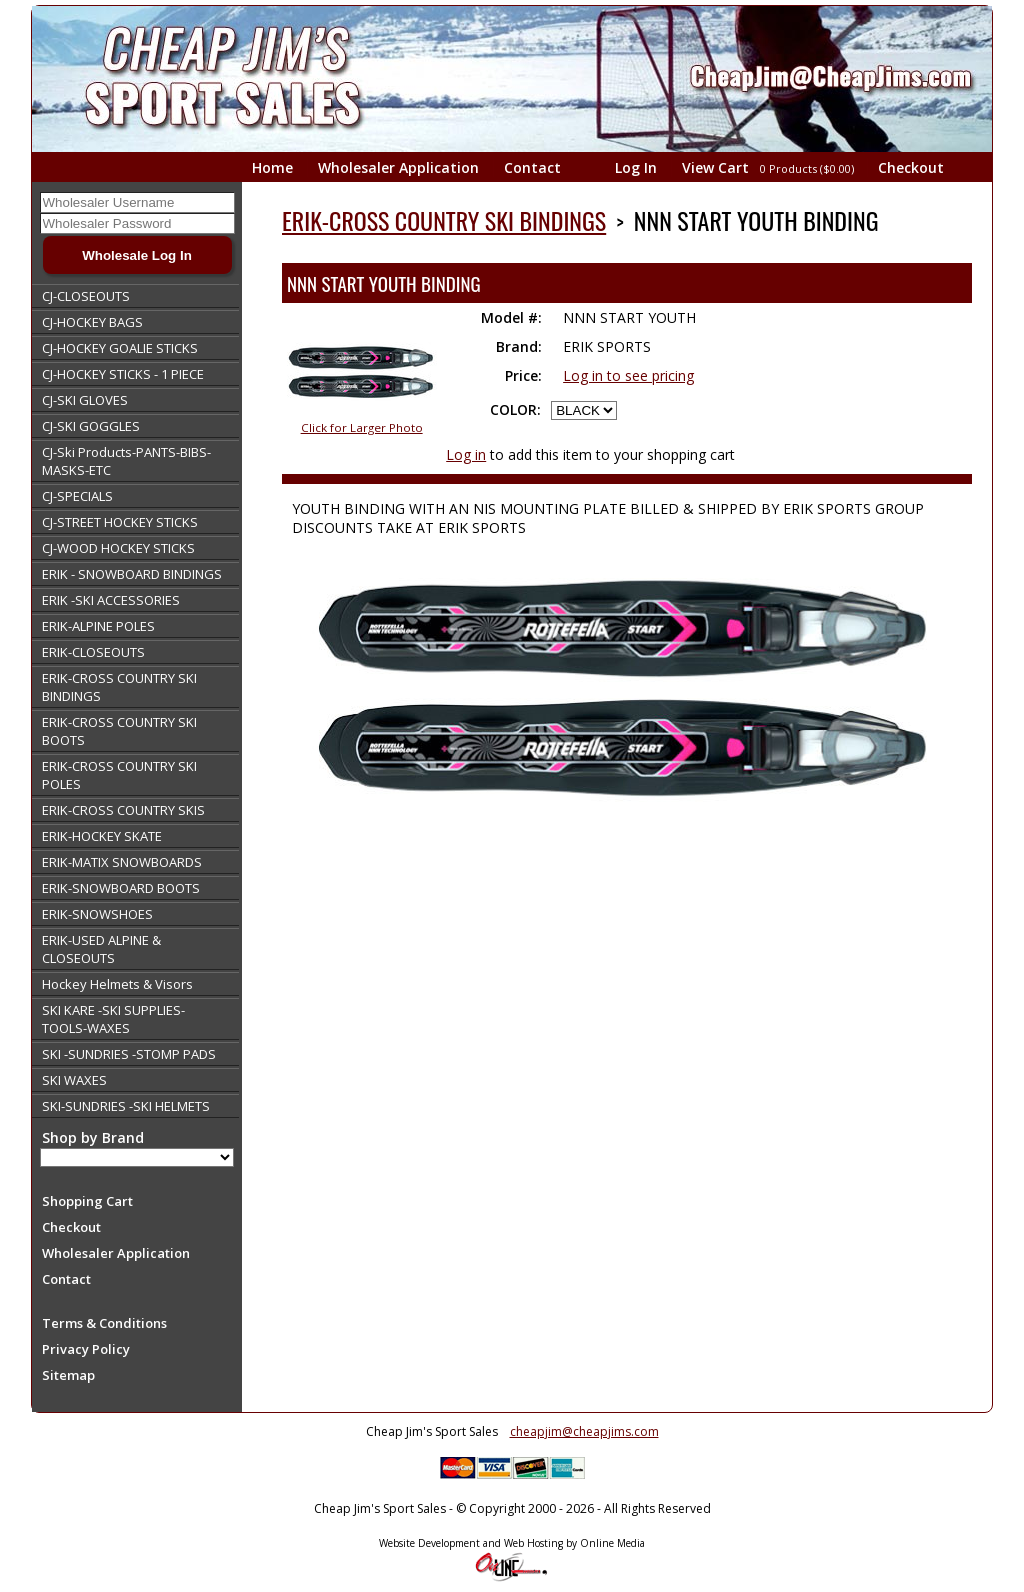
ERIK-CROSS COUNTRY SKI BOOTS (119, 731)
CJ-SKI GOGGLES (91, 426)
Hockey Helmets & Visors (117, 984)
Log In (636, 167)
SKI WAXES (74, 1080)
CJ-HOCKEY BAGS (92, 322)
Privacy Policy (86, 1349)
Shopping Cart (87, 1201)
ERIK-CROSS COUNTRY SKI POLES (119, 775)
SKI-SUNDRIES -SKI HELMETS (126, 1106)
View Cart (769, 167)
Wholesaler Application (398, 167)
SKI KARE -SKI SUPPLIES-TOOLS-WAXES (113, 1019)
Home (272, 167)
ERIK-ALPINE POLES (98, 626)
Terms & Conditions (104, 1323)
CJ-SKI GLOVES (85, 400)
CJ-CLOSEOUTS (86, 296)
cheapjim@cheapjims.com (584, 1431)
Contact (532, 167)
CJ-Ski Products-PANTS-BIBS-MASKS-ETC (126, 461)
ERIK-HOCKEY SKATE (102, 836)
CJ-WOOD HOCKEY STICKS (118, 548)
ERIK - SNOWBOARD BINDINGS (132, 574)
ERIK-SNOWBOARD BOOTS (121, 888)
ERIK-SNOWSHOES (97, 914)
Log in (466, 454)
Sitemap (68, 1375)
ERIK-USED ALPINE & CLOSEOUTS (101, 949)
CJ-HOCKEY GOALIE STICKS (120, 348)
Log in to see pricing (628, 375)
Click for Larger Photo (362, 427)
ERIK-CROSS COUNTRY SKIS (123, 810)
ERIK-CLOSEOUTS (93, 652)
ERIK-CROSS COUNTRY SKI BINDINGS (119, 687)
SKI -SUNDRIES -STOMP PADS (129, 1054)
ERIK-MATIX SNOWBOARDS (122, 862)
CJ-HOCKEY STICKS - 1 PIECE (123, 374)
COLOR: (515, 409)
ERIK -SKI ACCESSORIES (111, 600)
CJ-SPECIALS (77, 496)
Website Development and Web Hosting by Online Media (512, 1543)
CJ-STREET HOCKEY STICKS (120, 522)
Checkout (911, 167)
